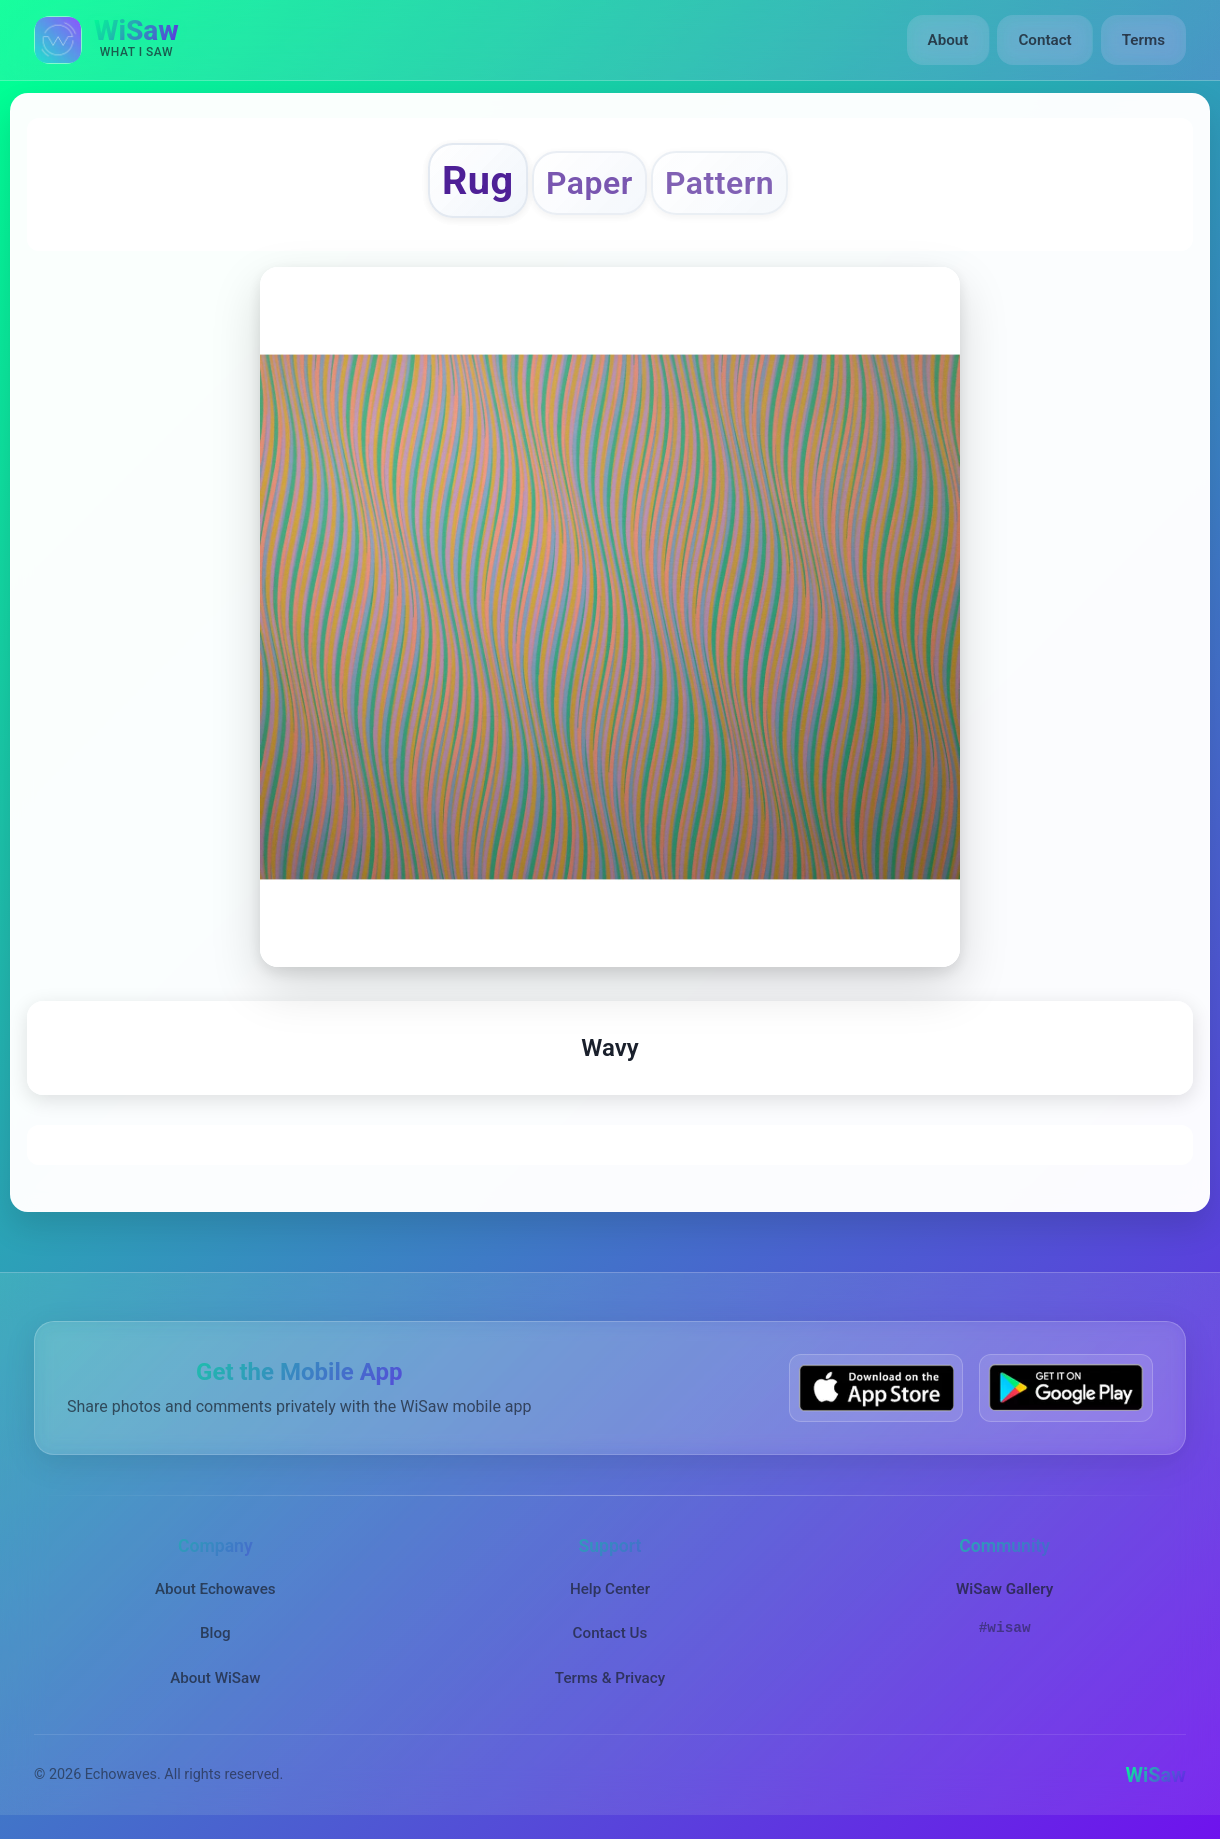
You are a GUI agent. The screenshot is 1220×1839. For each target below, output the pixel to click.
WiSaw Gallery (1004, 1589)
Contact (1044, 40)
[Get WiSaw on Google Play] (1066, 1387)
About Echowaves (215, 1589)
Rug (478, 180)
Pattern (719, 183)
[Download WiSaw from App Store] (876, 1387)
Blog (215, 1633)
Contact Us (610, 1633)
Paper (589, 183)
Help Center (610, 1589)
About (948, 40)
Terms (1143, 40)
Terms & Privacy (610, 1678)
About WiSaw (215, 1678)
